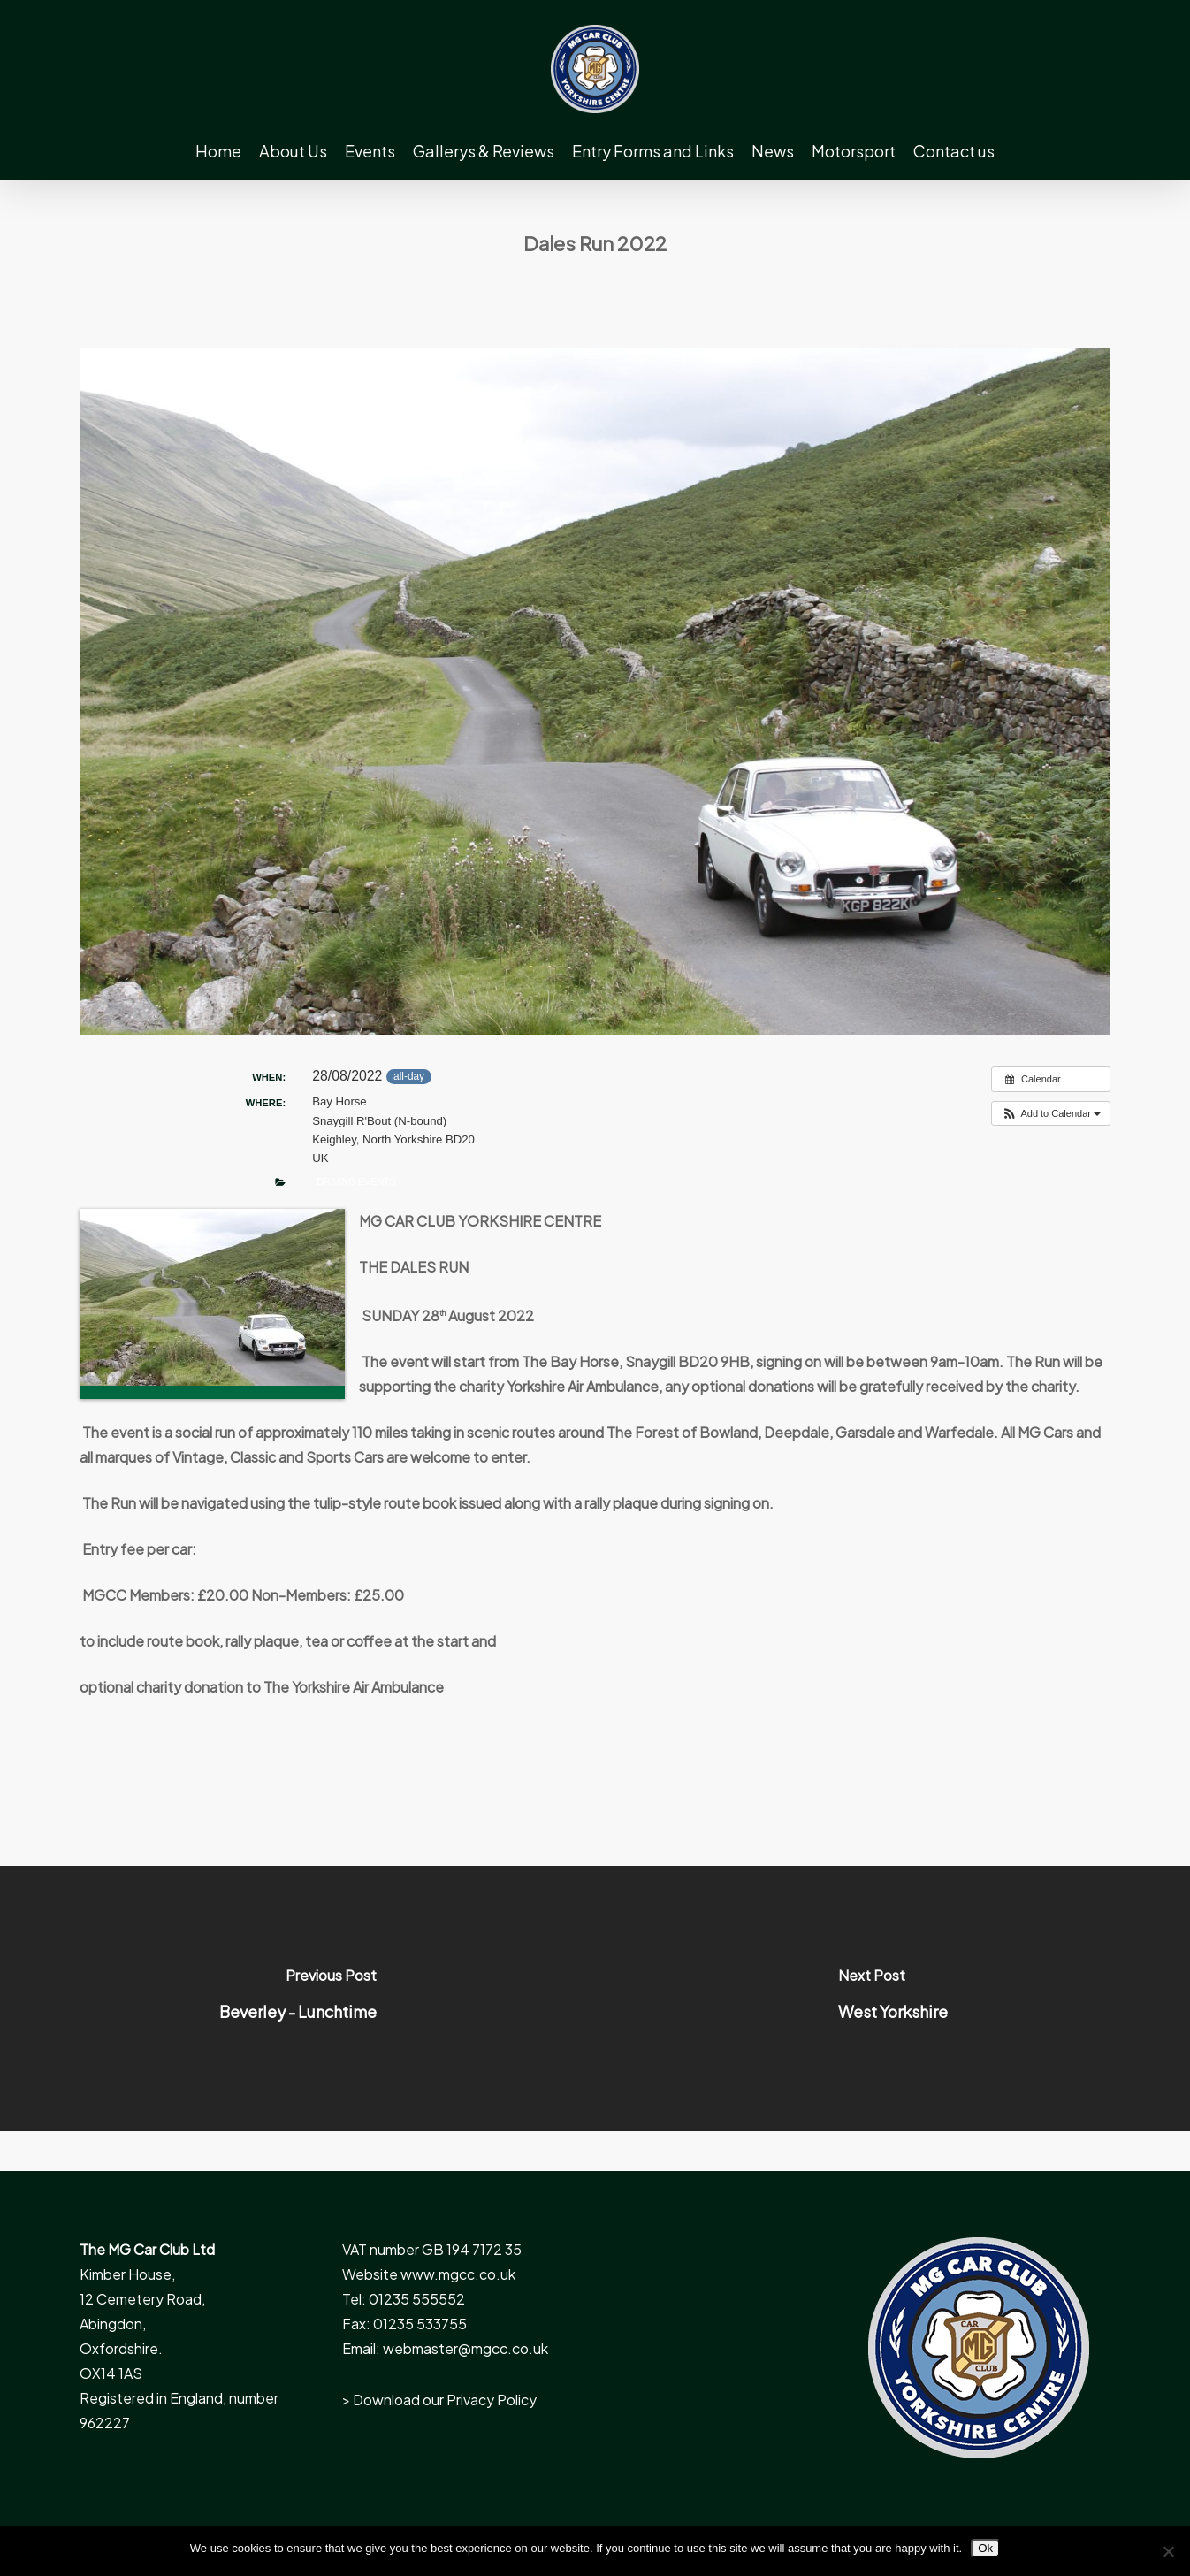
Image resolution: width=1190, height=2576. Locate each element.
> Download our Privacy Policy (439, 2399)
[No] (1168, 2551)
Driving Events (356, 1181)
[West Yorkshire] (892, 1998)
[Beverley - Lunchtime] (297, 1998)
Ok (985, 2548)
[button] (1051, 1114)
